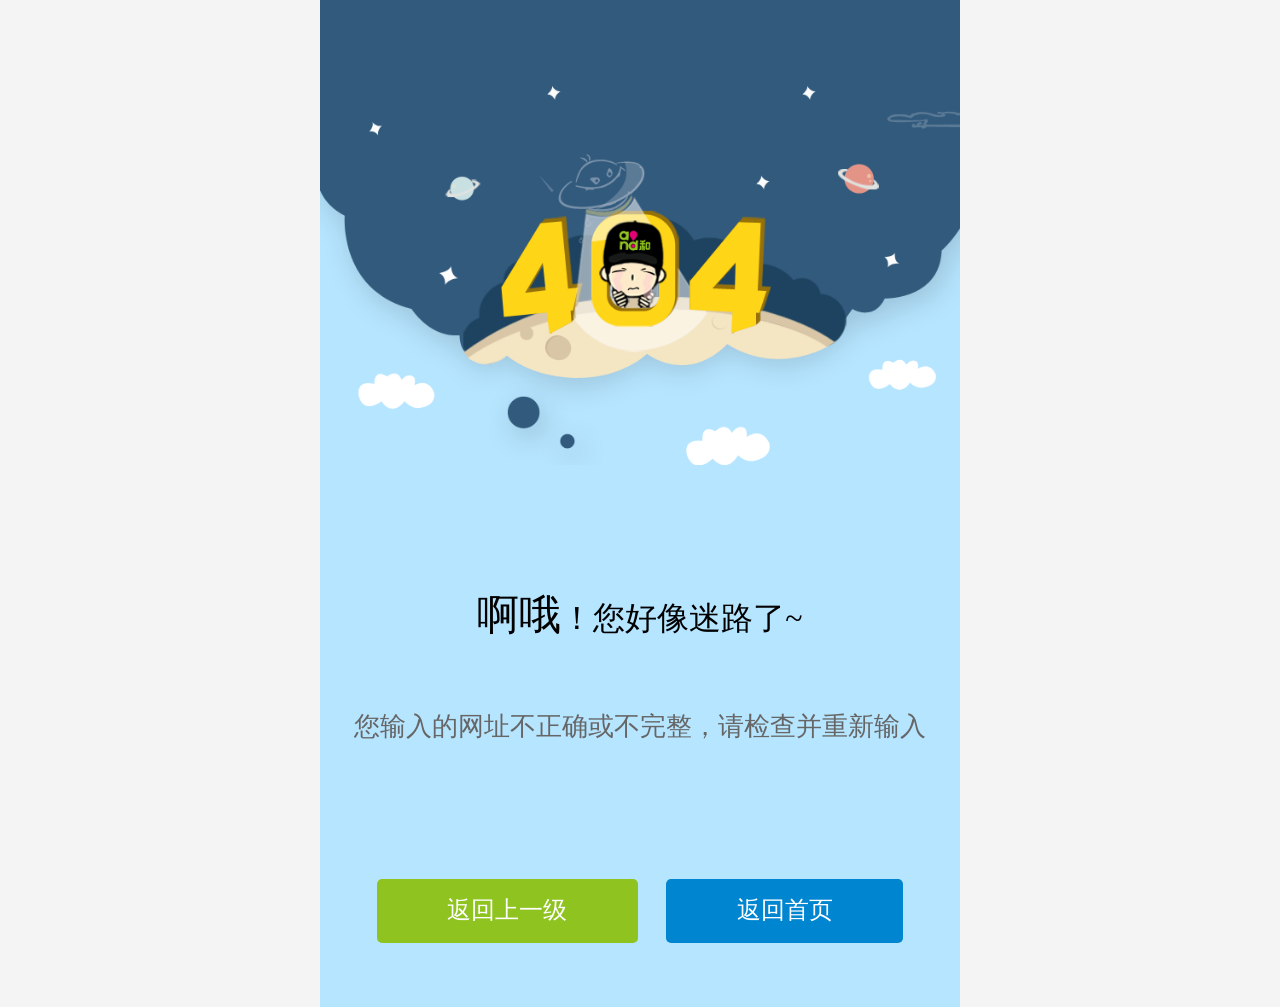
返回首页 (785, 910)
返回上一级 (507, 910)
